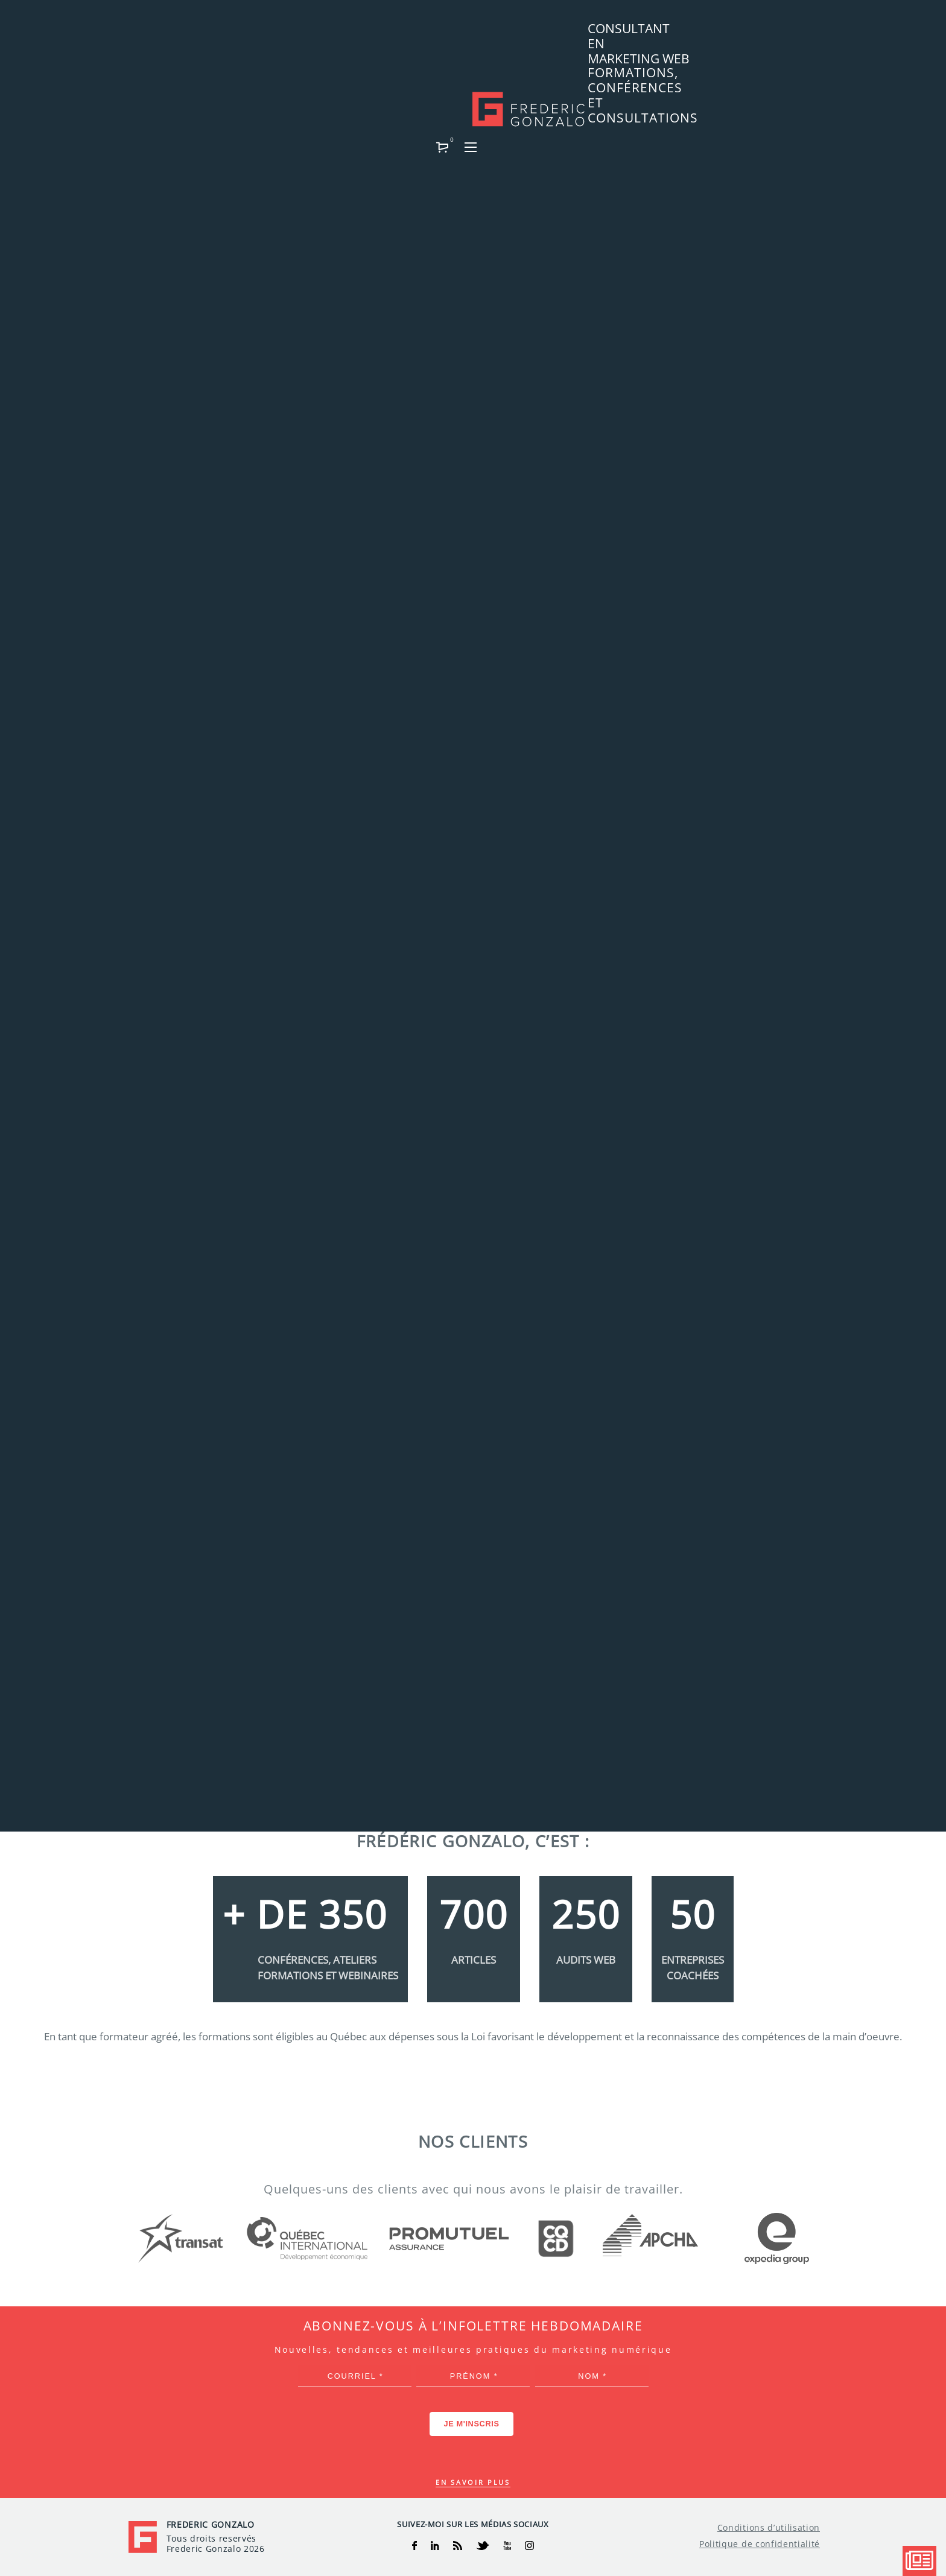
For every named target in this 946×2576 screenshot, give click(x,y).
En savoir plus (473, 2482)
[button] (784, 34)
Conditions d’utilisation (768, 2527)
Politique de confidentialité (759, 2544)
